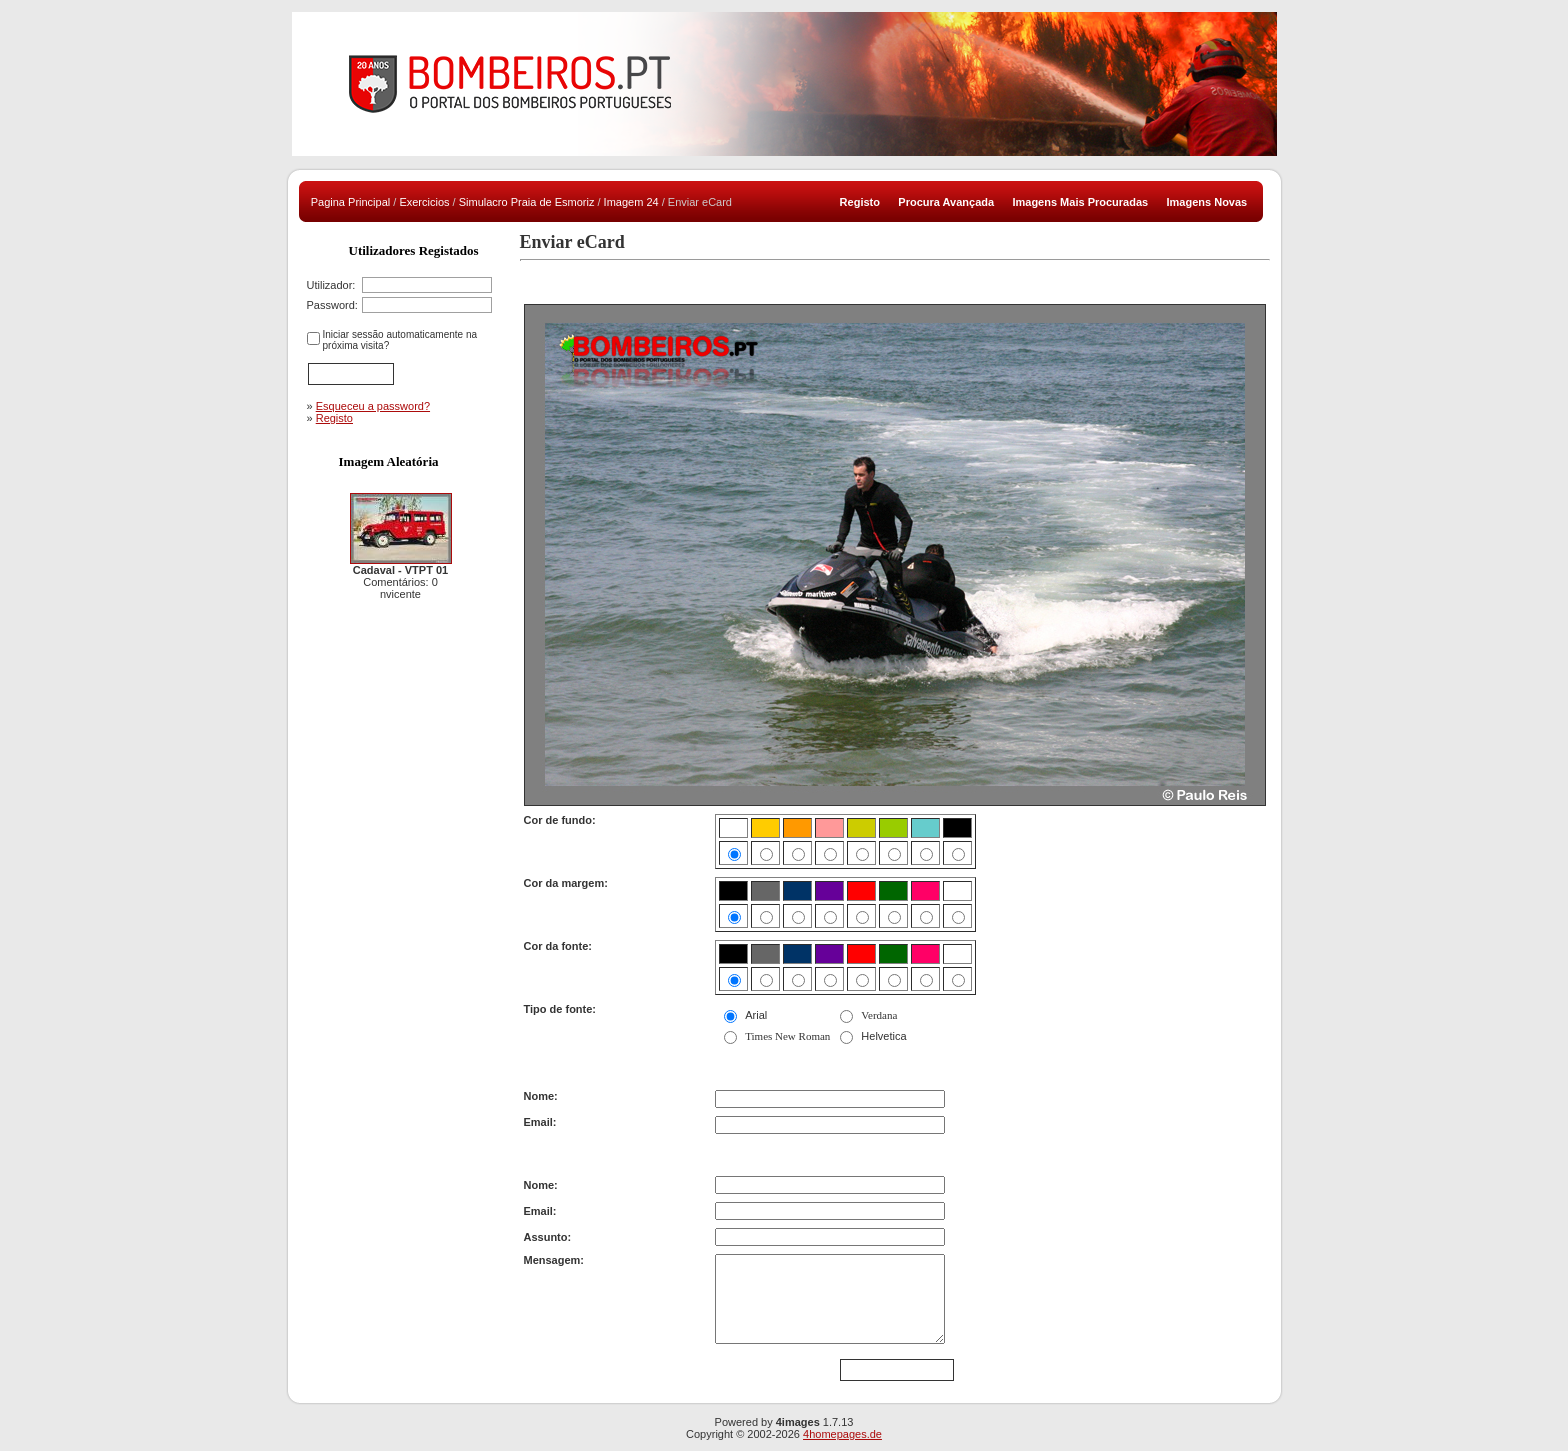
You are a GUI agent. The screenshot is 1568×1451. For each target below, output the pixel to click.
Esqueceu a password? (373, 406)
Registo (334, 418)
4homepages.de (842, 1434)
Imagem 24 (631, 202)
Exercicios (424, 202)
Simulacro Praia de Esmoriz (527, 202)
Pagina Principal (351, 202)
